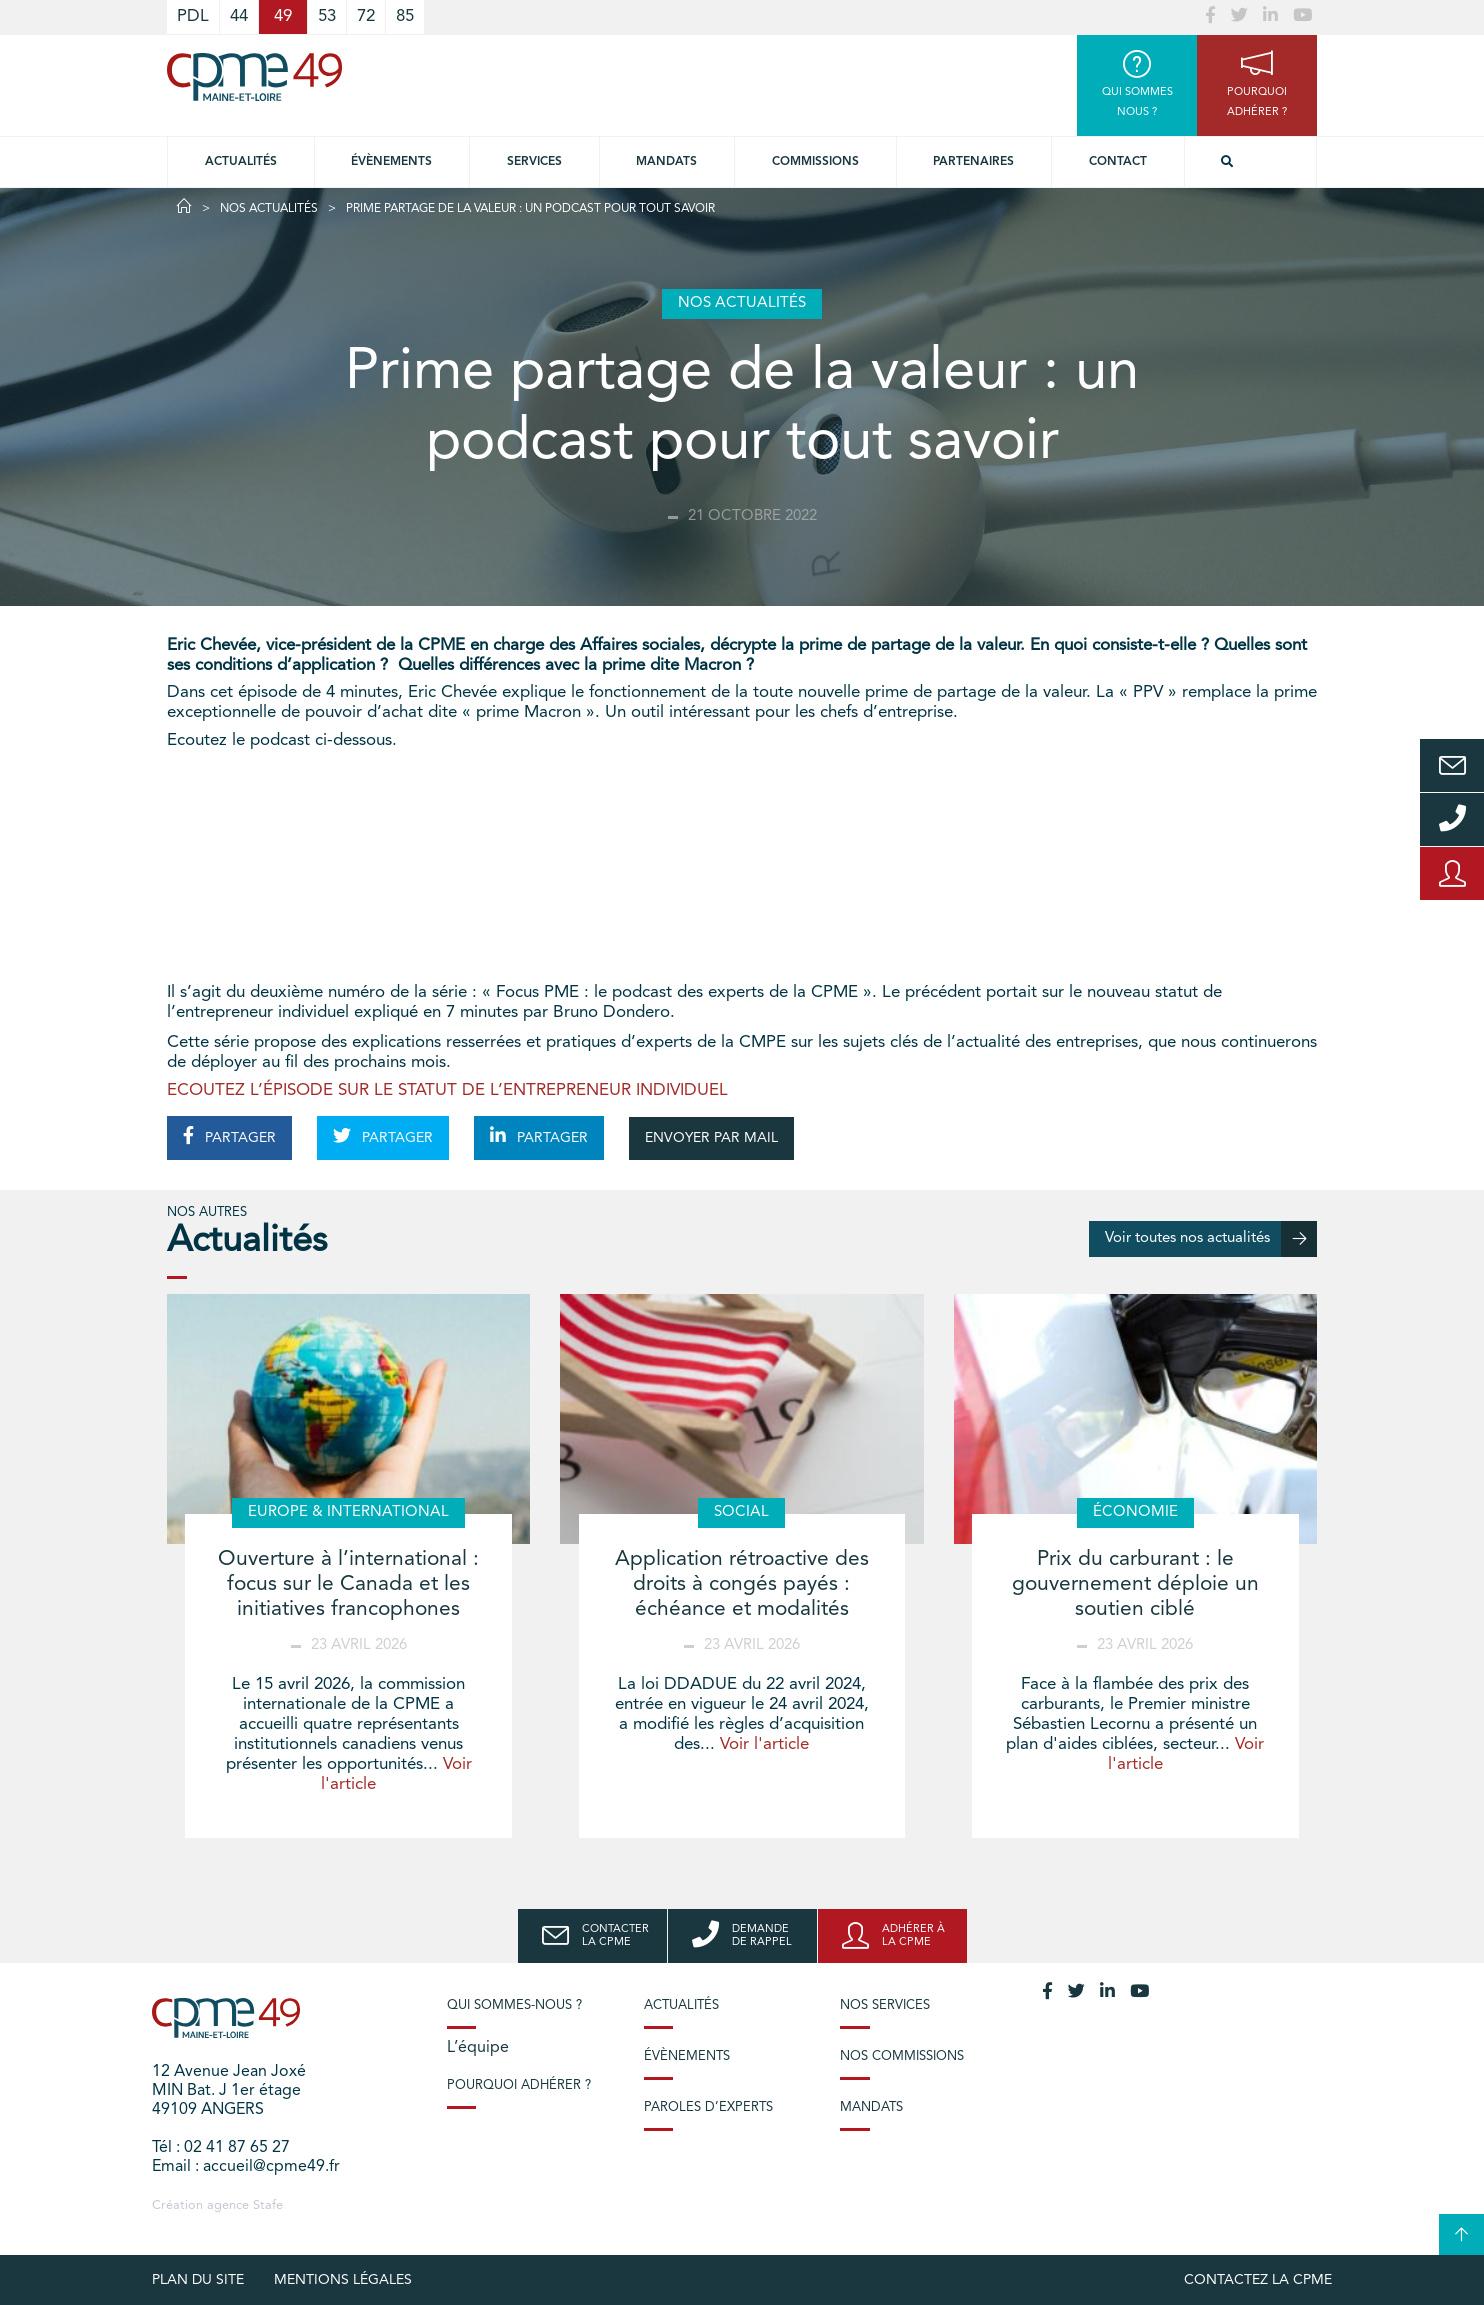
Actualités (241, 162)
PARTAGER (229, 1136)
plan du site (198, 2280)
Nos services (885, 2005)
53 (327, 16)
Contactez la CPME (1258, 2280)
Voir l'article (764, 1744)
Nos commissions (902, 2056)
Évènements (391, 162)
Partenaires (973, 162)
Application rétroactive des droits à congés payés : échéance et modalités (742, 1584)
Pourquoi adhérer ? (519, 2085)
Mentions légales (343, 2280)
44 (239, 16)
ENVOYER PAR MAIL (711, 1138)
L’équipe (478, 2048)
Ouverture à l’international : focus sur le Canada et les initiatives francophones (348, 1584)
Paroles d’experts (708, 2107)
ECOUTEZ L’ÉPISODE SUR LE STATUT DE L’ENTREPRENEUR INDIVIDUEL (447, 1090)
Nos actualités (269, 209)
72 (366, 16)
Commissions (815, 162)
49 (283, 16)
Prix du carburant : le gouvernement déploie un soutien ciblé (1135, 1584)
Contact (1118, 162)
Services (534, 162)
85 (405, 16)
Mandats (666, 162)
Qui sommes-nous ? (514, 2005)
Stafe (268, 2205)
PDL (193, 16)
